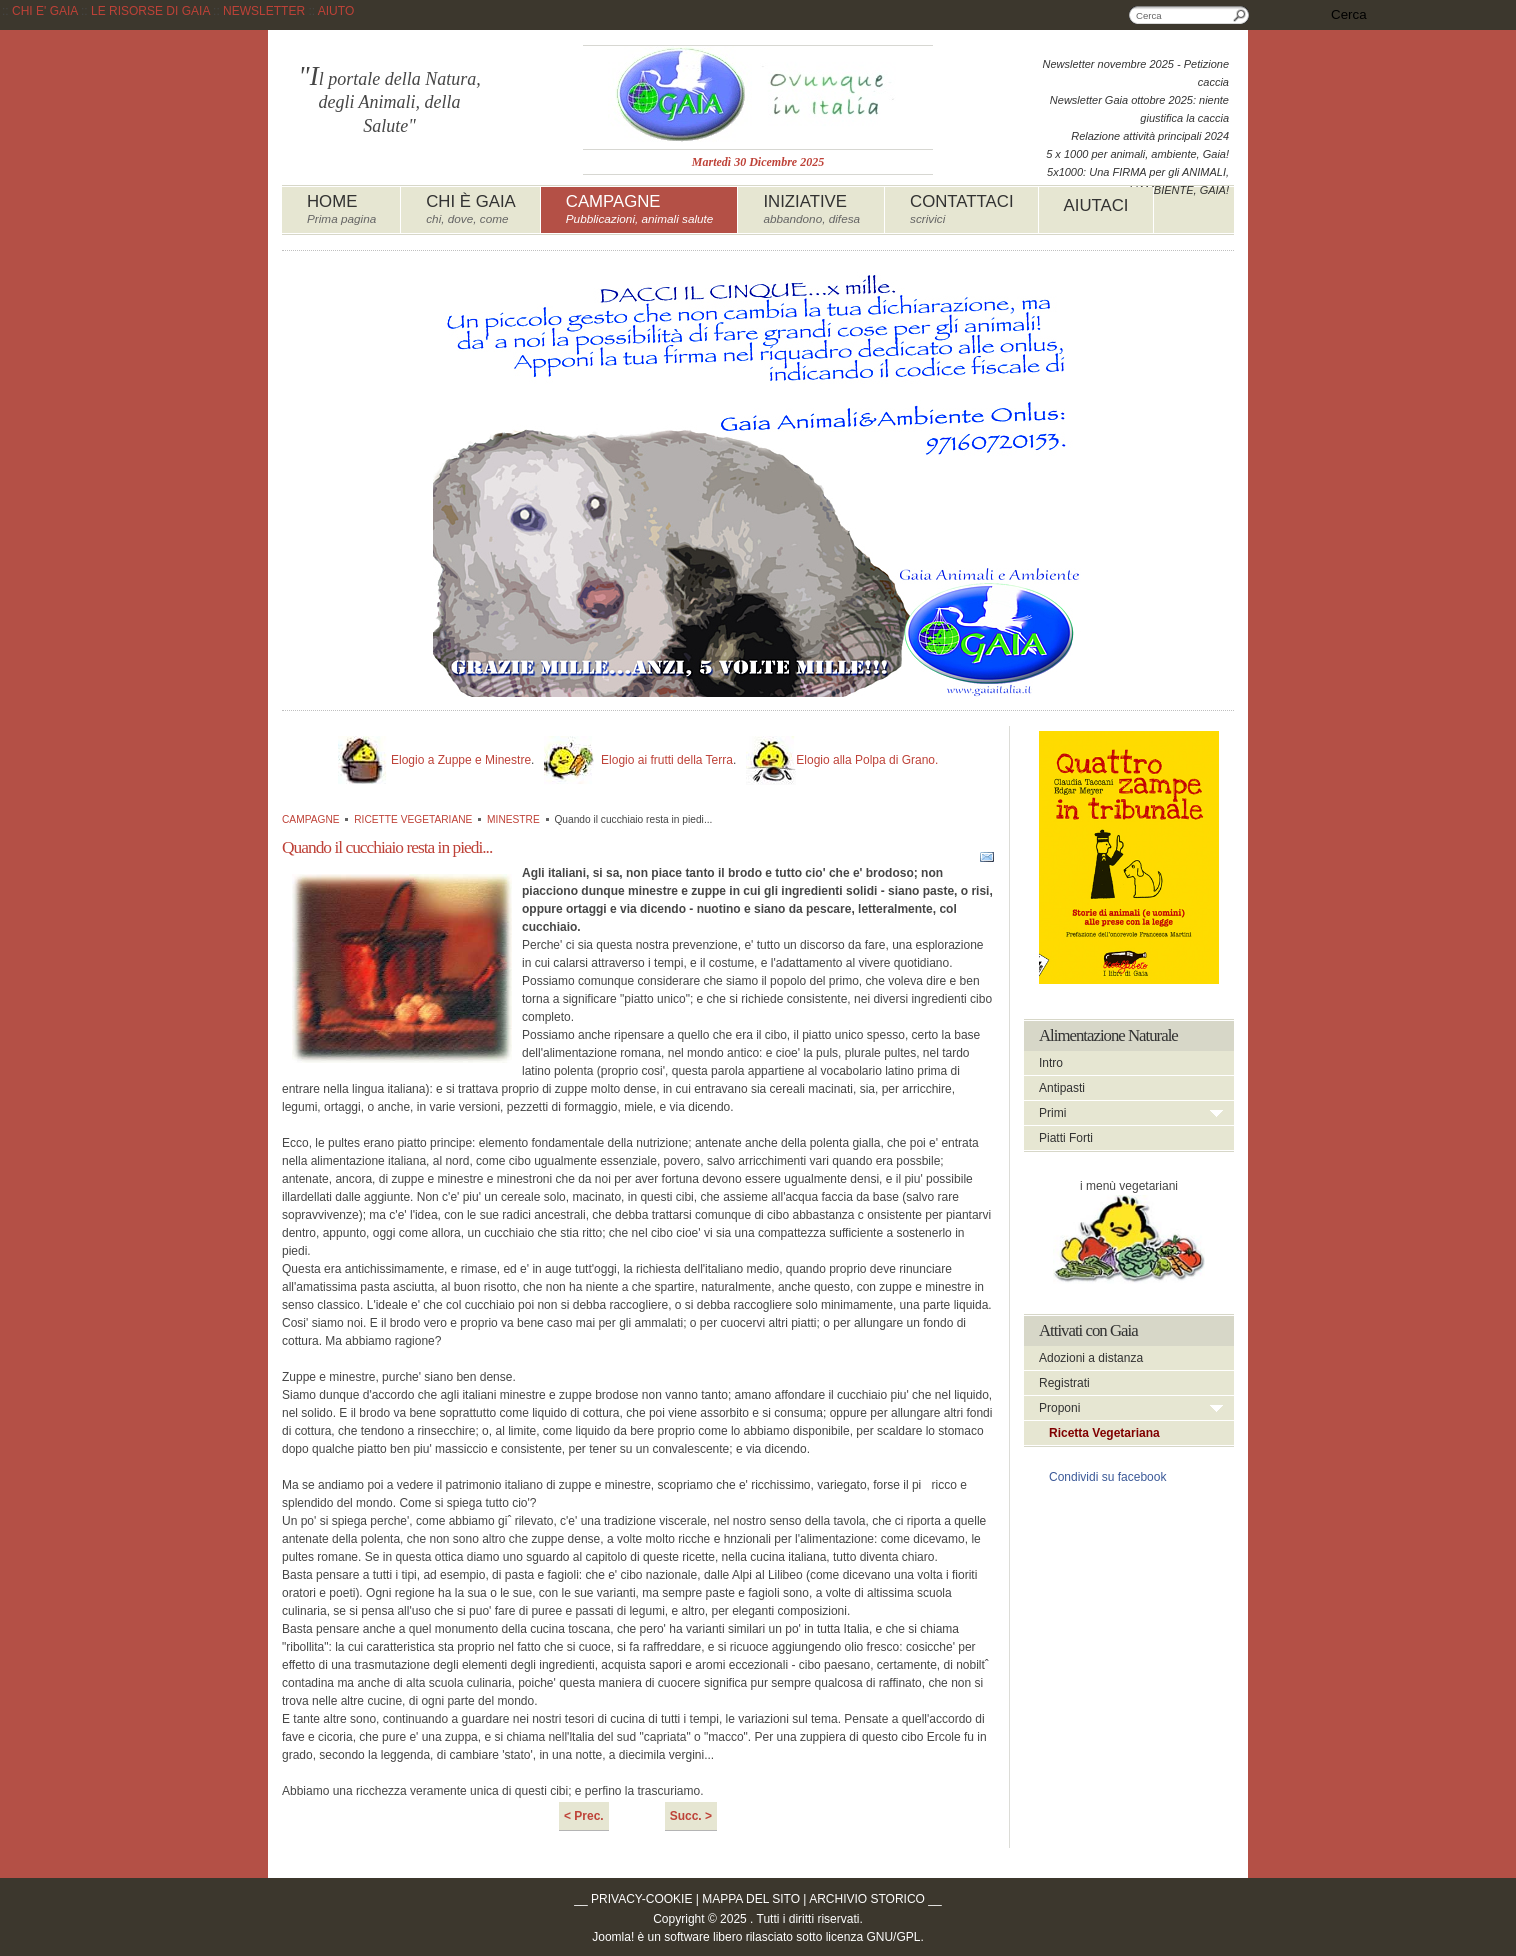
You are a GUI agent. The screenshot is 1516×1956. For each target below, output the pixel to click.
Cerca (1240, 15)
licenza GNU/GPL (873, 1937)
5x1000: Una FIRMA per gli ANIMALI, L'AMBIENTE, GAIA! (1138, 181)
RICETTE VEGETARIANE (413, 819)
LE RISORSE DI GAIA (150, 11)
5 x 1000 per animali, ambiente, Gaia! (1137, 154)
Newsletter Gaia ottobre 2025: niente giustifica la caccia (1139, 109)
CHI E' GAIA (45, 11)
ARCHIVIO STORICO (867, 1899)
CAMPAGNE (311, 819)
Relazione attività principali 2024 (1150, 136)
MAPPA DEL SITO (751, 1899)
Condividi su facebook (1107, 1477)
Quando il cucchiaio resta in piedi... (387, 847)
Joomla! (613, 1937)
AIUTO (336, 11)
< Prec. (584, 1816)
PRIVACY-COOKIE (641, 1899)
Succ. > (691, 1816)
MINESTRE (513, 819)
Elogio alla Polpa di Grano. (867, 760)
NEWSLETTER (264, 11)
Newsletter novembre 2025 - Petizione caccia (1136, 73)
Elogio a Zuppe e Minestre (461, 760)
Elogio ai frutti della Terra (667, 760)
